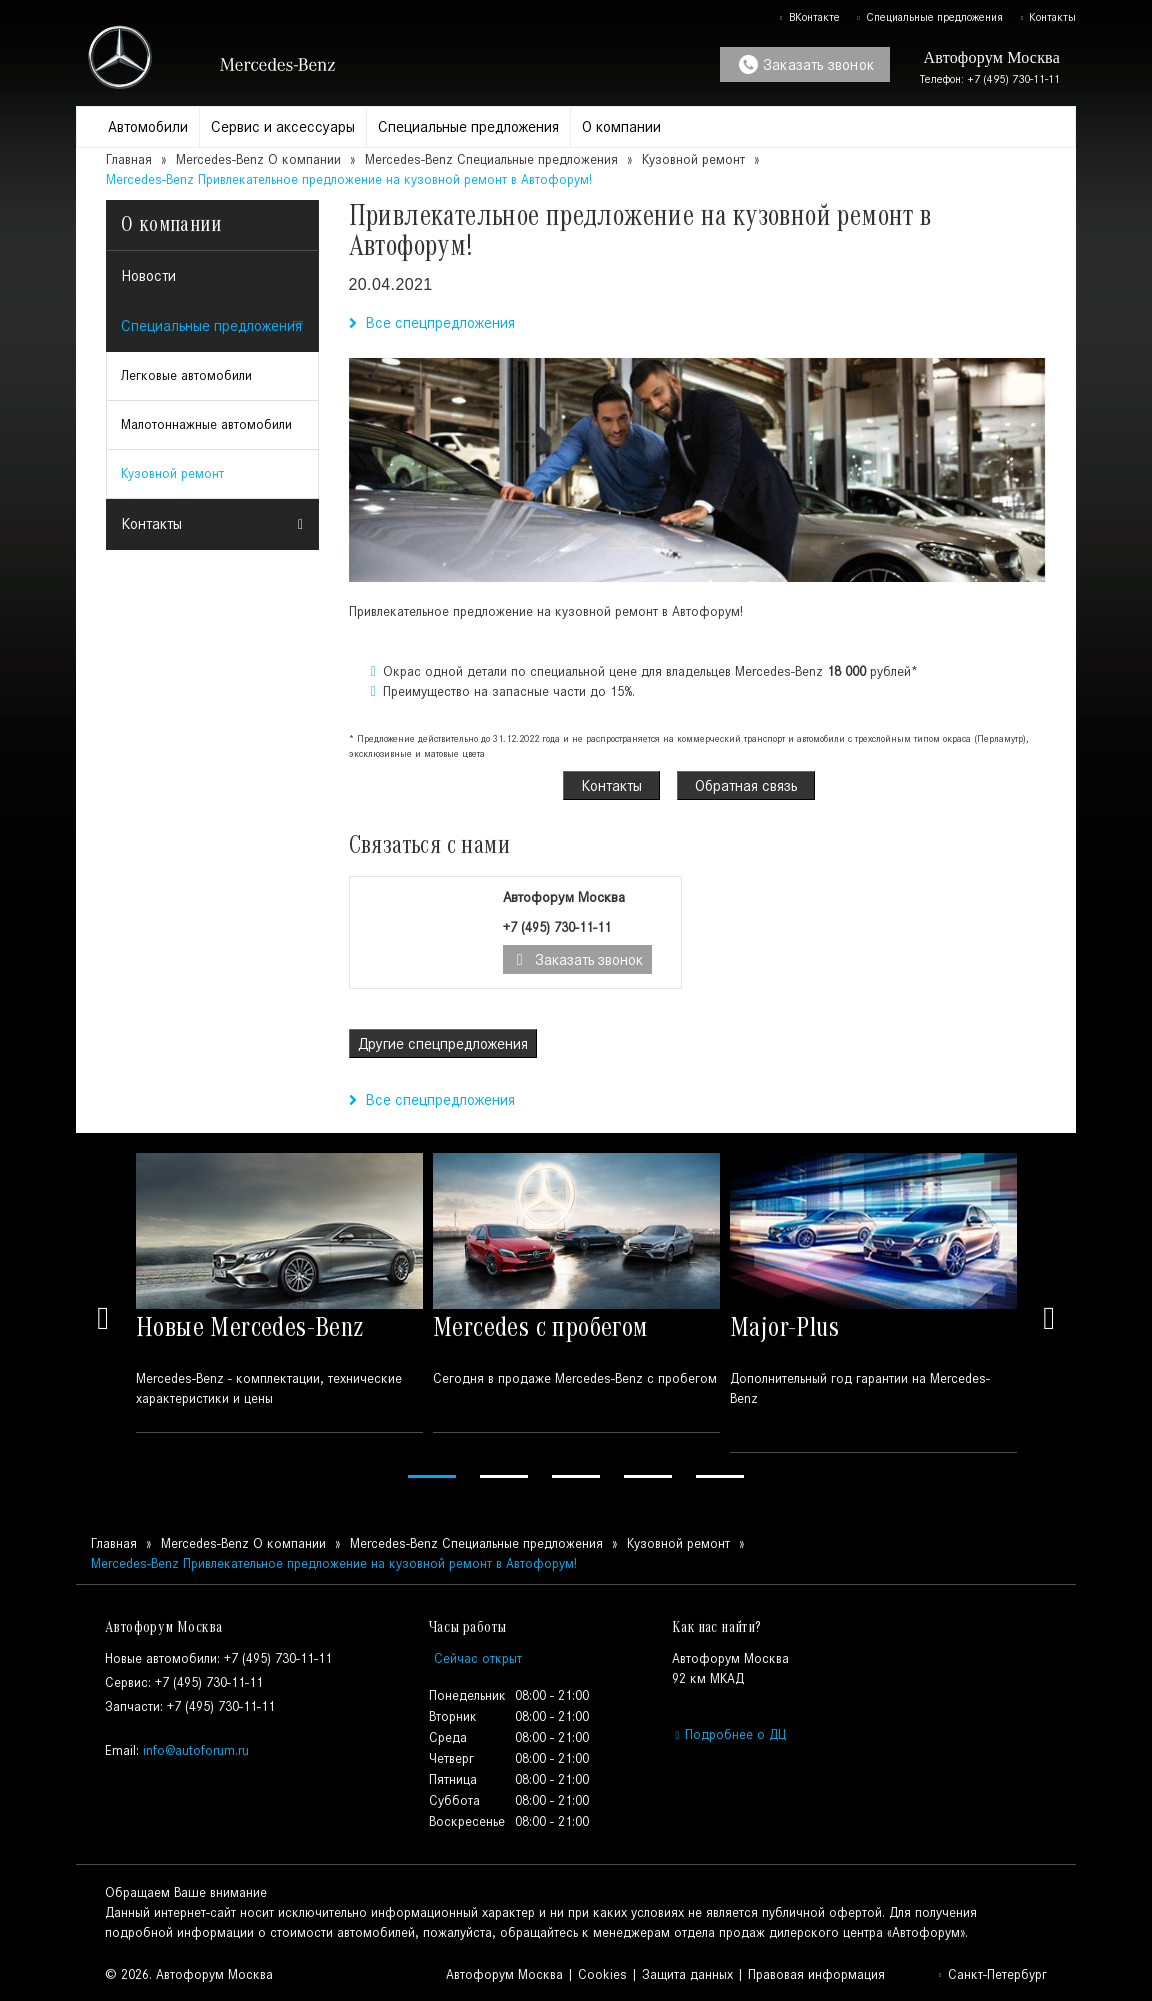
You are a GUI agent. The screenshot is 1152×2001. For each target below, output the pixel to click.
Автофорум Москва (504, 1974)
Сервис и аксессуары (283, 126)
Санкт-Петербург (992, 1974)
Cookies (602, 1974)
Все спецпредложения (432, 322)
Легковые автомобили (186, 375)
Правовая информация (816, 1974)
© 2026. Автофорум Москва (189, 1974)
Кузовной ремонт (693, 159)
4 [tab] (648, 1476)
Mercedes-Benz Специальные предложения (493, 159)
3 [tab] (576, 1476)
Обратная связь (746, 785)
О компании (621, 126)
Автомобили (148, 126)
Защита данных (687, 1974)
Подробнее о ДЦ (729, 1734)
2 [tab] (504, 1476)
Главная (129, 159)
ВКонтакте (808, 17)
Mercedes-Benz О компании (258, 159)
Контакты (1047, 17)
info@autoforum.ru (196, 1750)
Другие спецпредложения (443, 1043)
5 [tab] (720, 1476)
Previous (103, 1318)
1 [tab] (432, 1476)
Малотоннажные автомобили (206, 424)
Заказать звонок (806, 64)
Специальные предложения (929, 17)
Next (1049, 1318)
